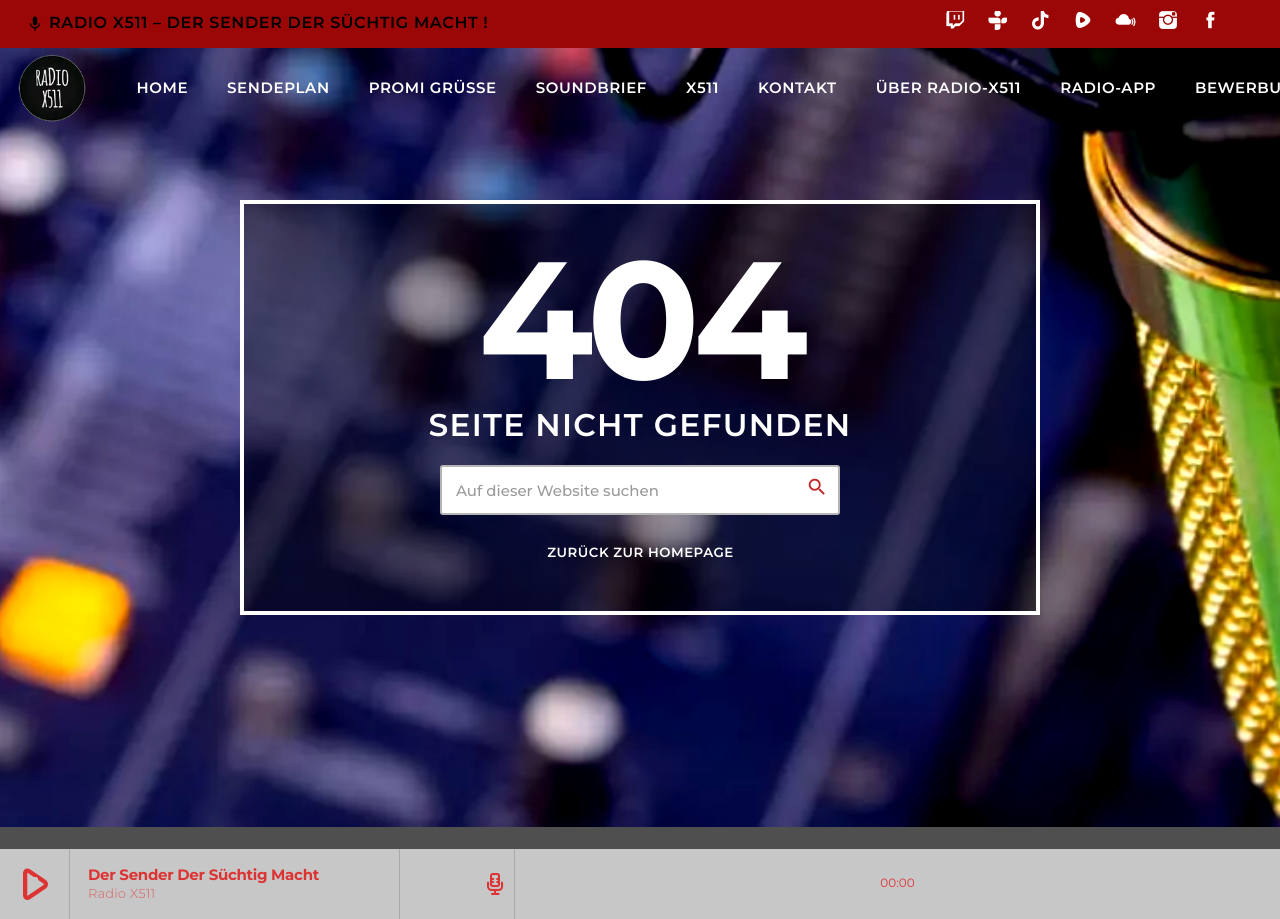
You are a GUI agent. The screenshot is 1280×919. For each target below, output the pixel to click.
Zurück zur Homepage (640, 553)
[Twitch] (955, 23)
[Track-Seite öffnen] (492, 884)
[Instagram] (1168, 23)
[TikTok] (1040, 23)
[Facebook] (1210, 23)
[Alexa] (1243, 34)
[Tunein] (998, 23)
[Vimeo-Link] (52, 88)
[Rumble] (1083, 23)
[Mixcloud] (1125, 23)
